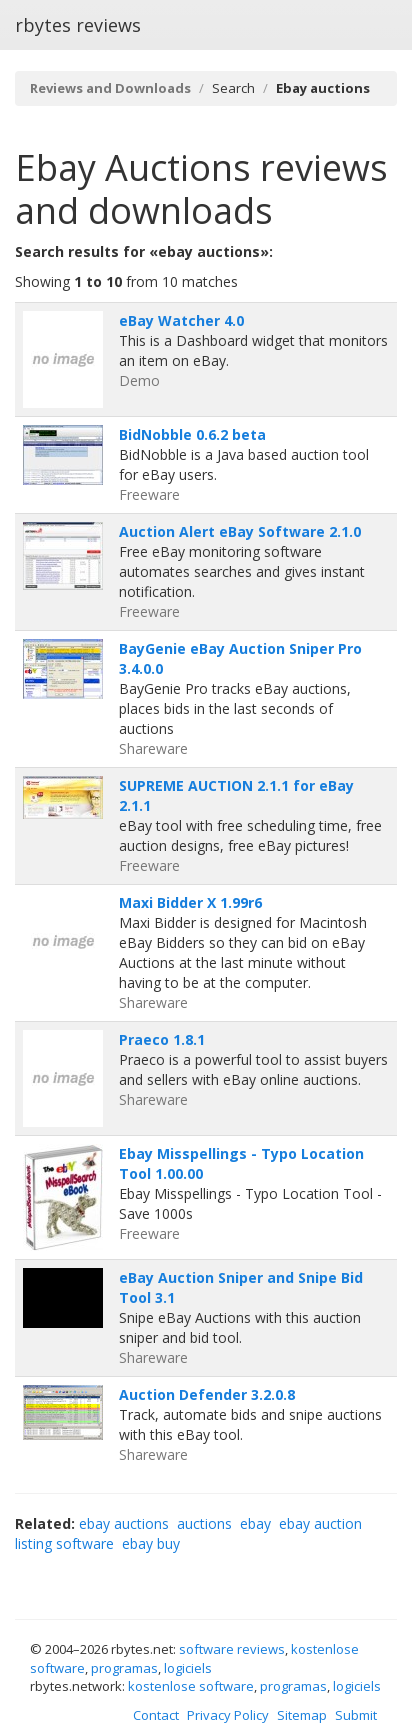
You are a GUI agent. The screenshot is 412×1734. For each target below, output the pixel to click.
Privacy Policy (228, 1715)
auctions (204, 1523)
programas (124, 1668)
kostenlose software (191, 1686)
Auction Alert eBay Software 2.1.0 (240, 531)
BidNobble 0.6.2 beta (192, 434)
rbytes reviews (78, 25)
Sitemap (302, 1715)
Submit (356, 1715)
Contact (156, 1715)
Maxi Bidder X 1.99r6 (190, 902)
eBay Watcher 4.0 (181, 320)
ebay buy (151, 1543)
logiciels (188, 1668)
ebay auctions (124, 1523)
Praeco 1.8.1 (162, 1039)
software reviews (232, 1649)
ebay (255, 1523)
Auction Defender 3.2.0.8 (207, 1394)
